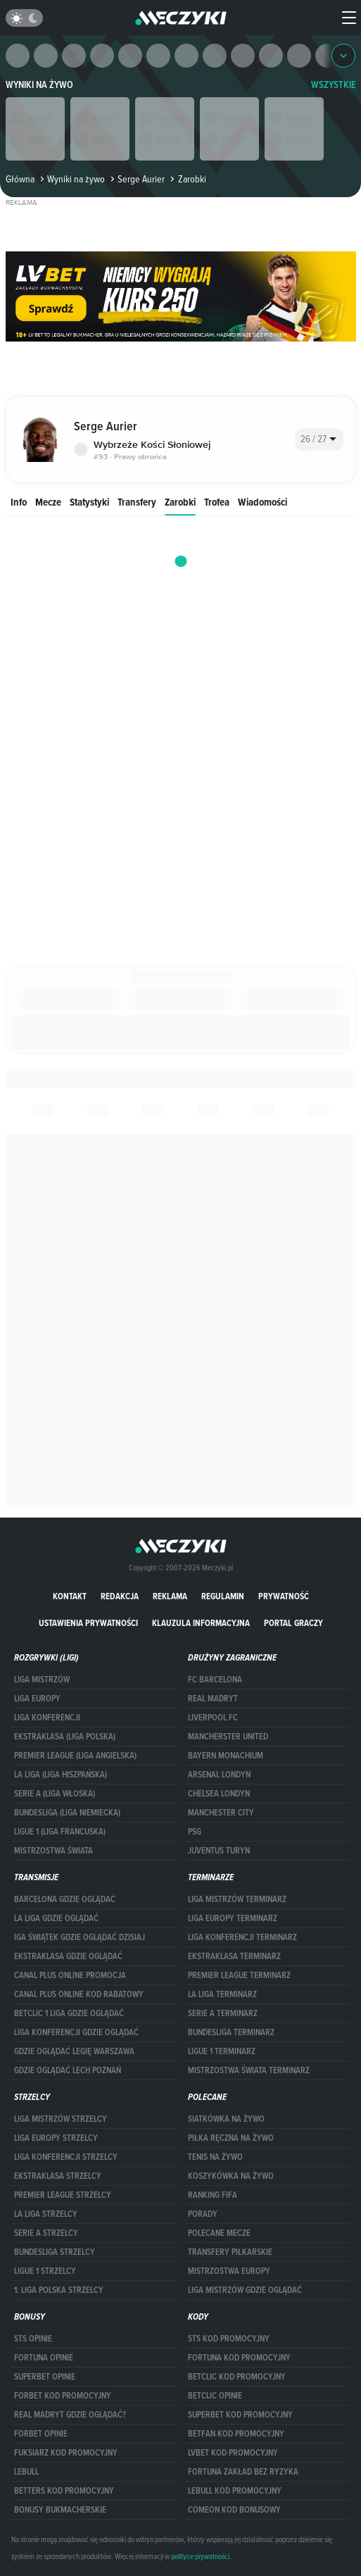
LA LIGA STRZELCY (45, 2214)
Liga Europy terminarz (232, 1918)
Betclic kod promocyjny (237, 2376)
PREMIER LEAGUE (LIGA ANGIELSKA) (75, 1755)
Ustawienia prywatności (88, 1623)
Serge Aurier (136, 179)
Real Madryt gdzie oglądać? (70, 2414)
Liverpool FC (213, 1717)
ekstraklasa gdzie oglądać (68, 1956)
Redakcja (120, 1596)
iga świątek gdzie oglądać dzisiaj (79, 1937)
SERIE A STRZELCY (46, 2233)
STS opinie (33, 2338)
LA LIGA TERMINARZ (222, 1994)
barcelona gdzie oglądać (64, 1899)
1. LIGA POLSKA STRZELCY (58, 2290)
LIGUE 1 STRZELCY (45, 2271)
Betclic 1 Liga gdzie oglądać (69, 2013)
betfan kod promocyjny (236, 2433)
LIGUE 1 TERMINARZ (221, 2051)
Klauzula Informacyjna (201, 1623)
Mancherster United (228, 1736)
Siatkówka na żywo (226, 2119)
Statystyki (89, 501)
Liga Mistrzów (42, 1679)
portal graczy (293, 1623)
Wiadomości (262, 501)
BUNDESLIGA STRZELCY (54, 2252)
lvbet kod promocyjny (233, 2452)
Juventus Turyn (219, 1850)
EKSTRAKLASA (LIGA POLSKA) (64, 1736)
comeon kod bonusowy (234, 2509)
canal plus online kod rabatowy (79, 1994)
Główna (20, 179)
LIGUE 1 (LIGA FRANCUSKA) (60, 1831)
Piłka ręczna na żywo (231, 2138)
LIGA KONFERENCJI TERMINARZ (242, 1937)
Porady (202, 2214)
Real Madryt (213, 1698)
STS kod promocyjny (229, 2338)
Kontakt (70, 1596)
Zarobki (180, 501)
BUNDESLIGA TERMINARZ (231, 2032)
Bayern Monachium (225, 1755)
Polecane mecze (219, 2233)
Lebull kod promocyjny (234, 2490)
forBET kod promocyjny (62, 2395)
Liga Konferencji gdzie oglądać (76, 2032)
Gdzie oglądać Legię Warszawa (74, 2051)
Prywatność (283, 1596)
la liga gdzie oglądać (56, 1918)
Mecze (48, 501)
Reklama (170, 1596)
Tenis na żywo (215, 2157)
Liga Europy (37, 1698)
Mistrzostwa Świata (53, 1850)
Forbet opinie (41, 2433)
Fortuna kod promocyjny (239, 2357)
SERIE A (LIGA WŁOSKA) (54, 1793)
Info (19, 501)
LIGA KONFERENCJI (47, 1717)
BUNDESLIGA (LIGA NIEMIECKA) (67, 1812)
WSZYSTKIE (333, 85)
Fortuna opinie (43, 2357)
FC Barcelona (215, 1679)
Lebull (26, 2471)
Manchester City (221, 1812)
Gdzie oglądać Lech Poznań (67, 2070)
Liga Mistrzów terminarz (237, 1899)
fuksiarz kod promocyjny (66, 2452)
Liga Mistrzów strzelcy (60, 2119)
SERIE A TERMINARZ (223, 2013)
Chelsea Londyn (219, 1793)
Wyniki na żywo (39, 85)
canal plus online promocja (70, 1975)
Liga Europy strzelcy (56, 2138)
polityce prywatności (200, 2556)
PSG (194, 1831)
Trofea (216, 501)
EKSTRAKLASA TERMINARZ (234, 1956)
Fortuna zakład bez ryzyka (243, 2471)
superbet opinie (44, 2376)
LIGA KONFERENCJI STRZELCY (66, 2157)
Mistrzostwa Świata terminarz (249, 2070)
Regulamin (222, 1596)
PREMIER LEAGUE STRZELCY (62, 2195)
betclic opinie (215, 2395)
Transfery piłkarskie (230, 2252)
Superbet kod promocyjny (240, 2414)
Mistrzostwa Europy (229, 2271)
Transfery (137, 501)
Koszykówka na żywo (231, 2176)
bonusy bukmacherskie (60, 2509)
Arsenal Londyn (219, 1774)
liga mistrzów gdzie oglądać (245, 2290)
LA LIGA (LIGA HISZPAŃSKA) (60, 1774)
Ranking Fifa (212, 2195)
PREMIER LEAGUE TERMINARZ (239, 1975)
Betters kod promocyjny (64, 2490)
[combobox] (319, 439)
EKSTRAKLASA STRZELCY (57, 2176)
